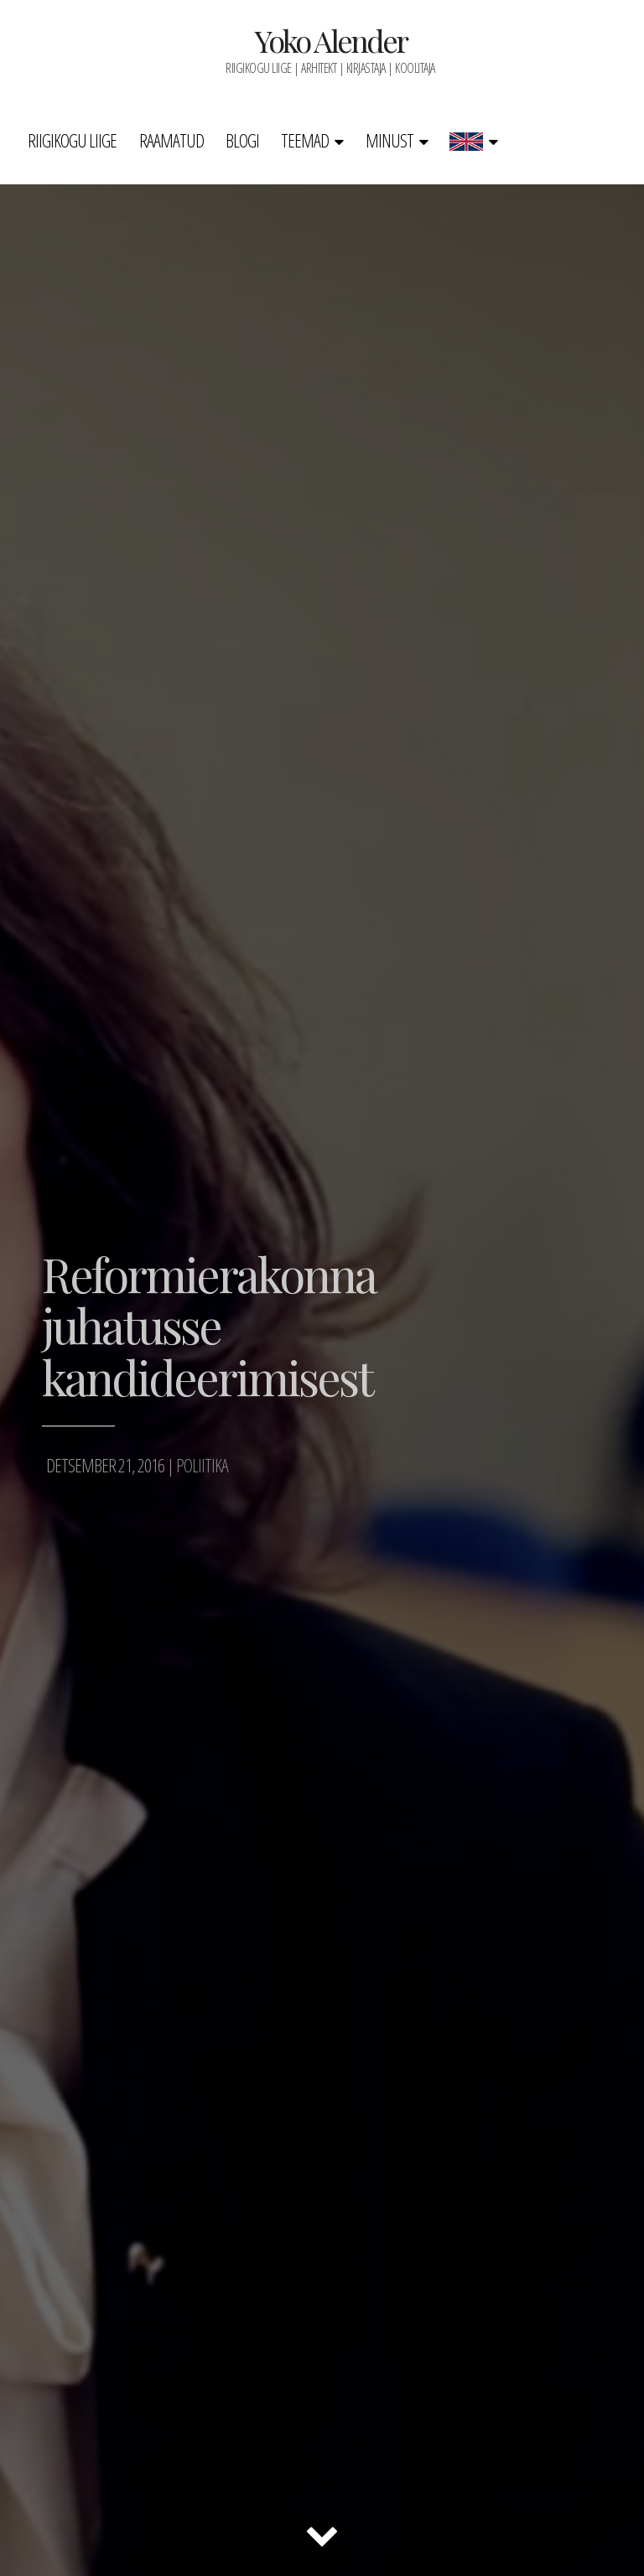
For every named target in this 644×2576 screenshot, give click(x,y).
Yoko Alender (331, 40)
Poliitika (202, 1464)
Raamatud (171, 140)
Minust (389, 140)
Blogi (242, 140)
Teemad (305, 140)
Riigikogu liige (72, 140)
